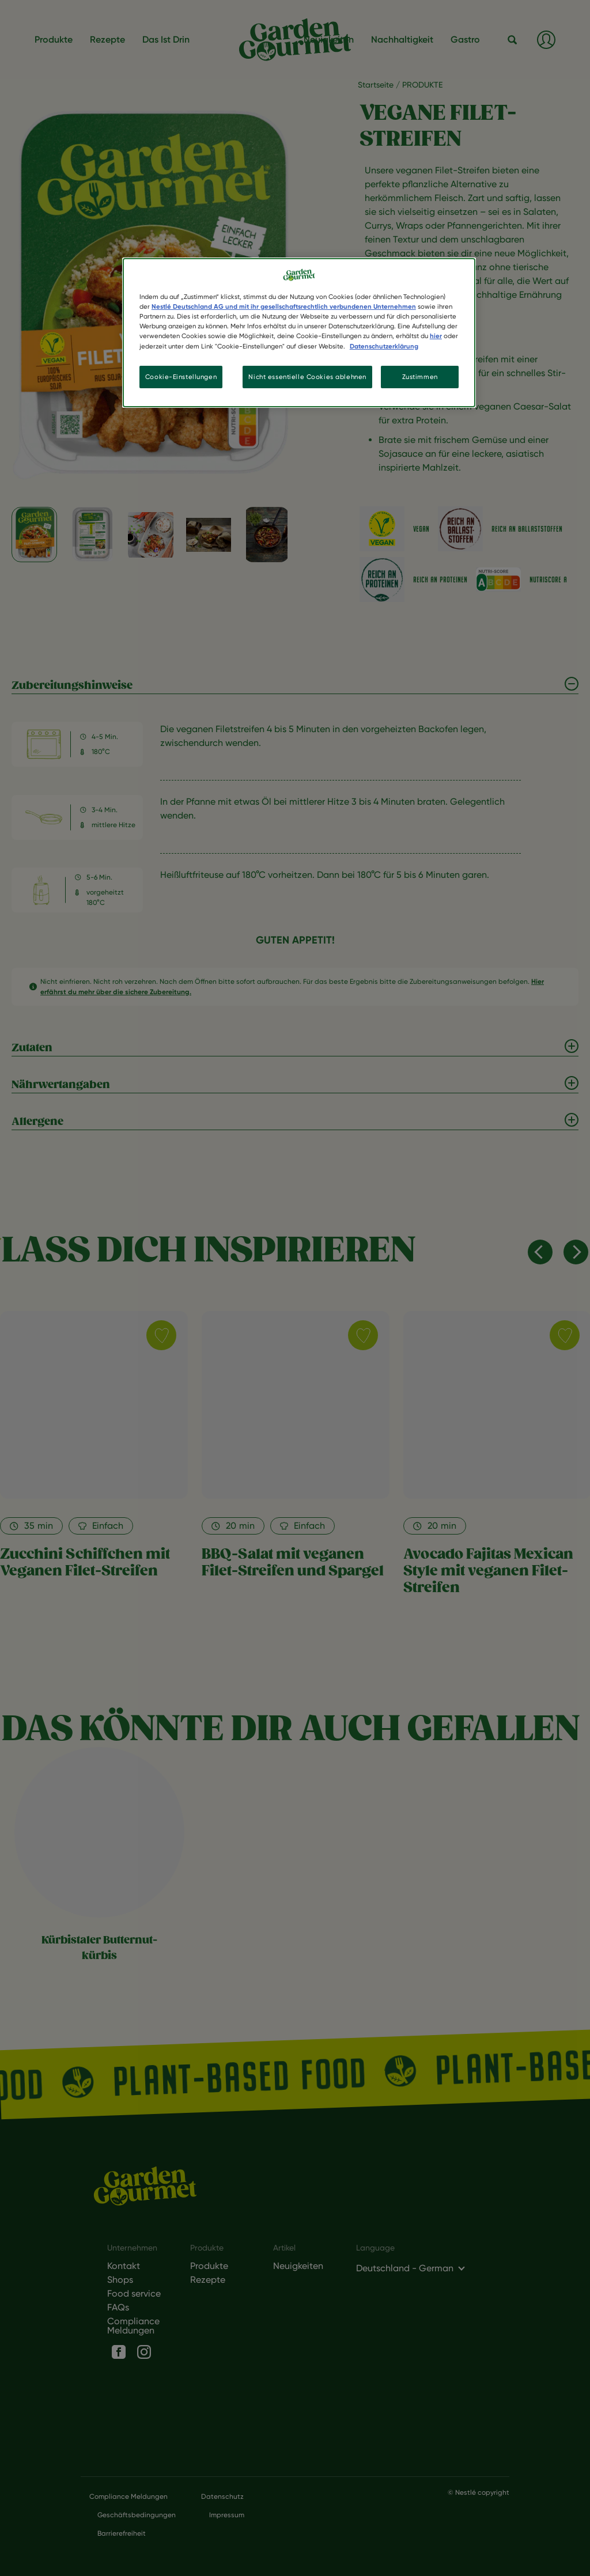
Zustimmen (420, 377)
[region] (299, 332)
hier (436, 336)
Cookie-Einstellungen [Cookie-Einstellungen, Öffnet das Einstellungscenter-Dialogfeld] (181, 377)
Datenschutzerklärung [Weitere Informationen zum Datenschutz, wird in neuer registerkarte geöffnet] (384, 346)
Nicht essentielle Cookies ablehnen (307, 377)
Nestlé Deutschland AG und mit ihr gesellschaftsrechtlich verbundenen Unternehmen (284, 306)
